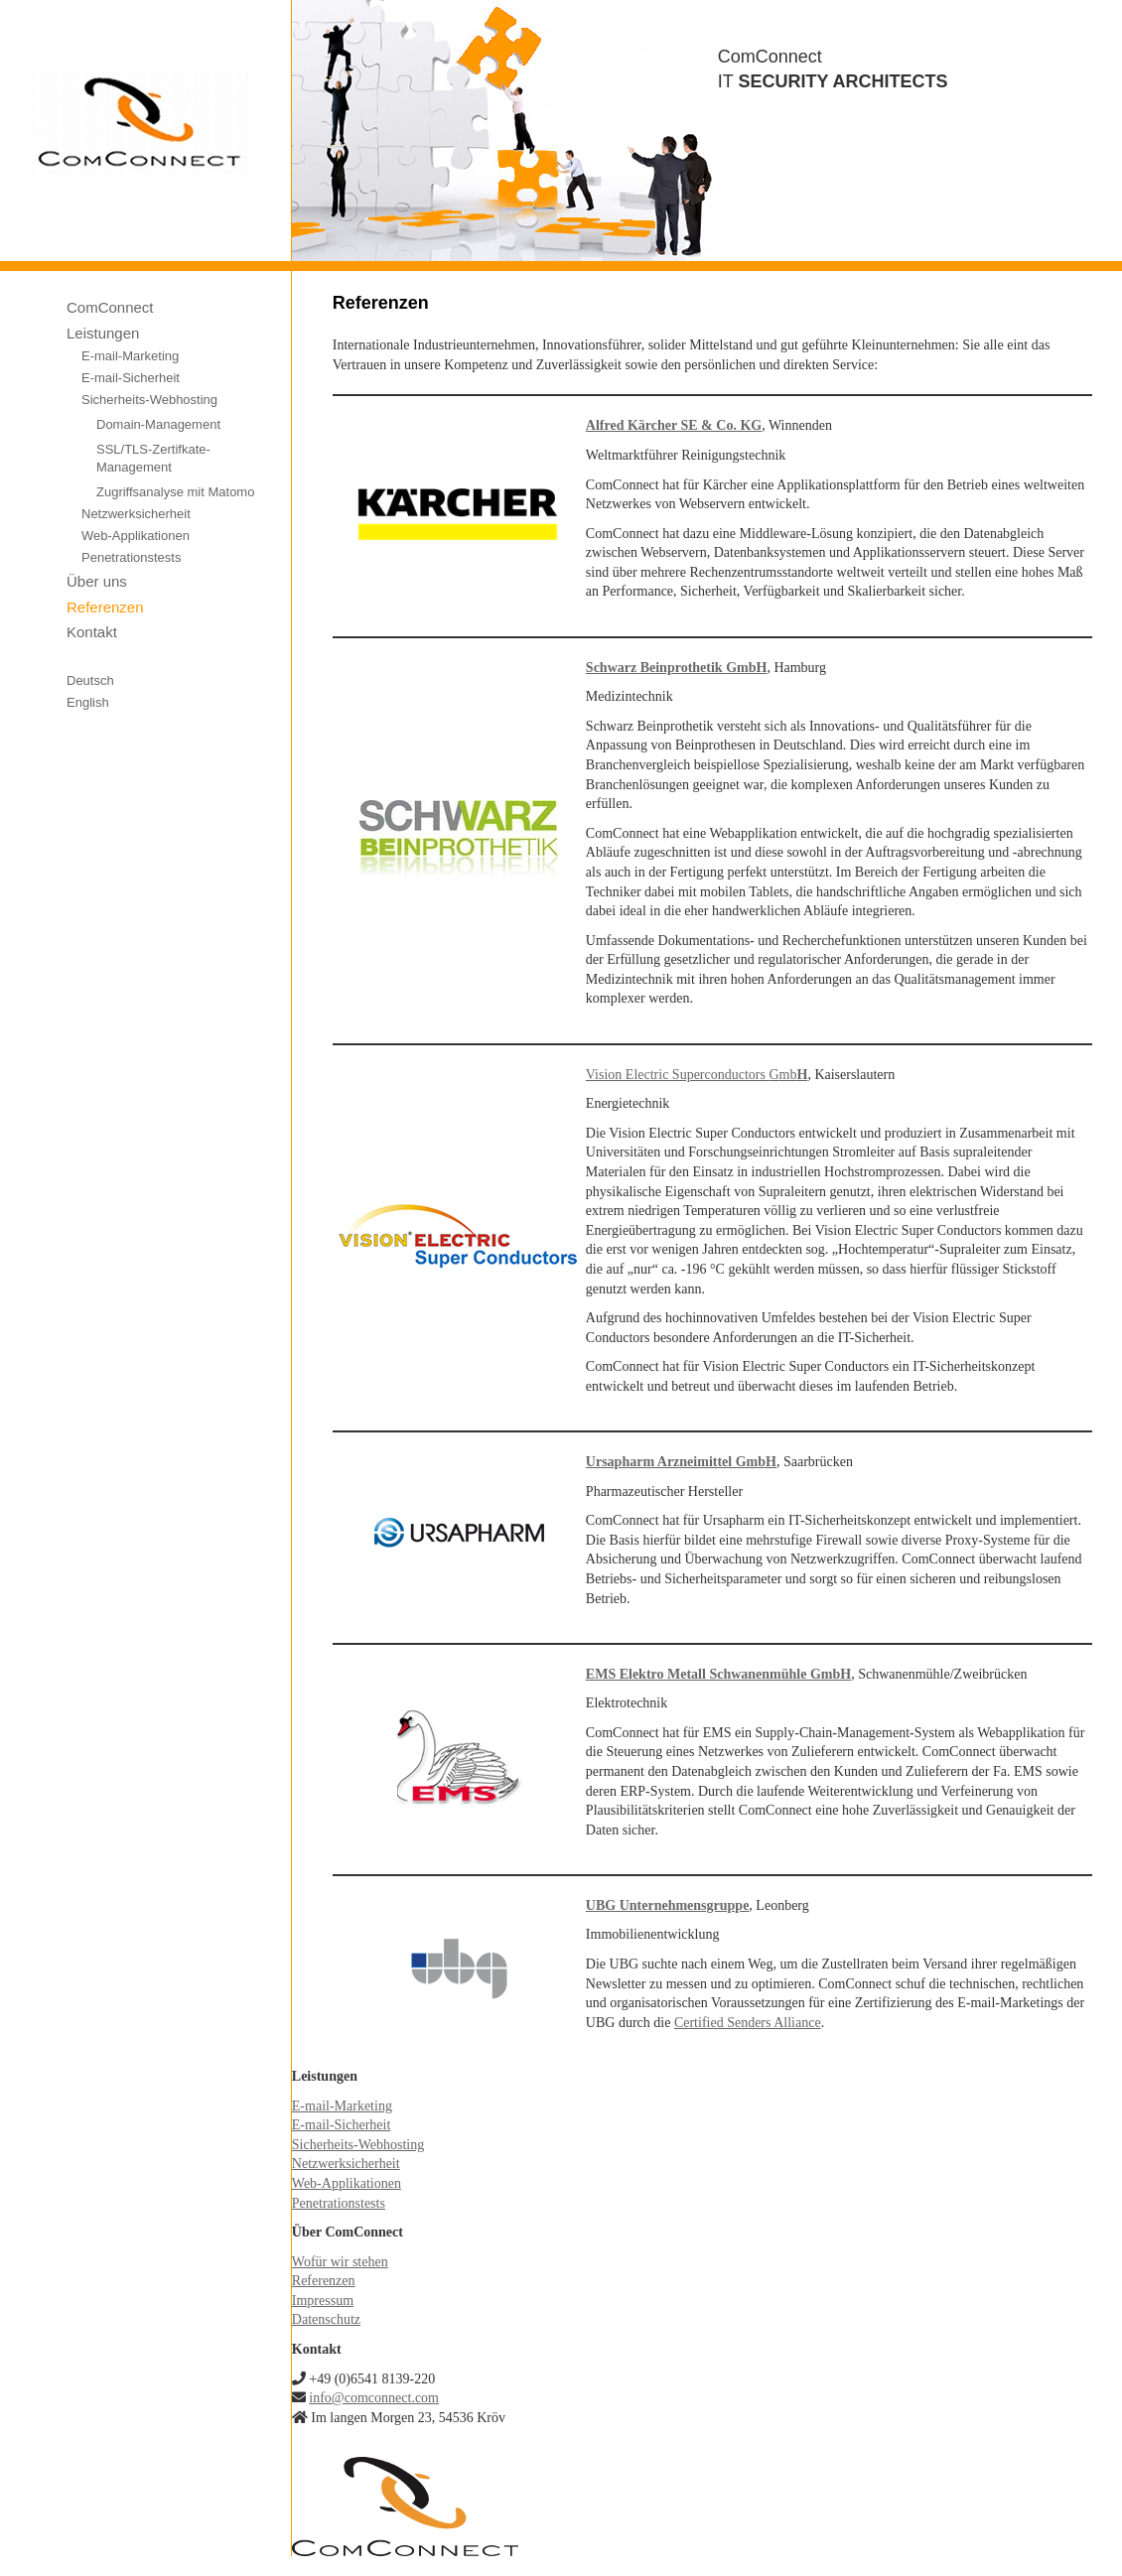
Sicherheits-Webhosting (149, 399)
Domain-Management (158, 424)
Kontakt (92, 631)
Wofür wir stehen (340, 2261)
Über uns (97, 581)
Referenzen (105, 607)
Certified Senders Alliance (747, 2022)
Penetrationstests (131, 557)
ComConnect (110, 307)
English (88, 702)
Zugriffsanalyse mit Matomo (175, 491)
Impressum (322, 2300)
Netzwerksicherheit (136, 513)
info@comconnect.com (374, 2397)
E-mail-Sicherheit (130, 377)
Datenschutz (326, 2319)
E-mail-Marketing (130, 355)
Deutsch (90, 680)
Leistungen (103, 333)
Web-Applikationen (135, 535)
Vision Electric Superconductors (676, 1074)
